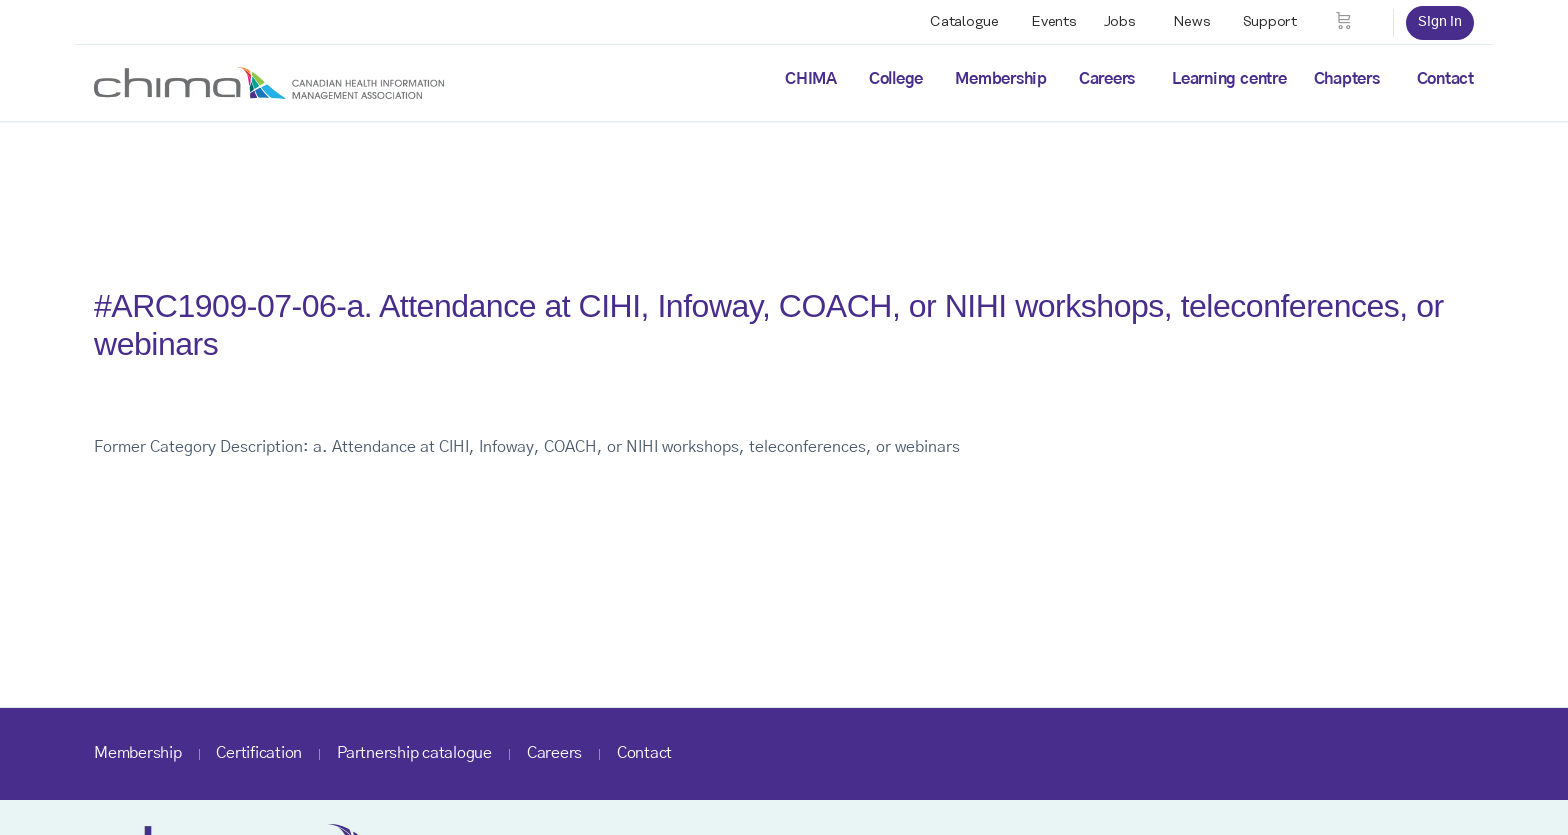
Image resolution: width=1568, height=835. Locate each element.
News (1192, 22)
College (896, 79)
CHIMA (811, 79)
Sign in (1440, 22)
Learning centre (1229, 79)
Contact (1445, 79)
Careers (1107, 79)
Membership (1001, 79)
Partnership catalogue (414, 753)
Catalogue (964, 22)
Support (1270, 22)
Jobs (1120, 22)
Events (1054, 22)
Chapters (1347, 79)
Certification (259, 753)
